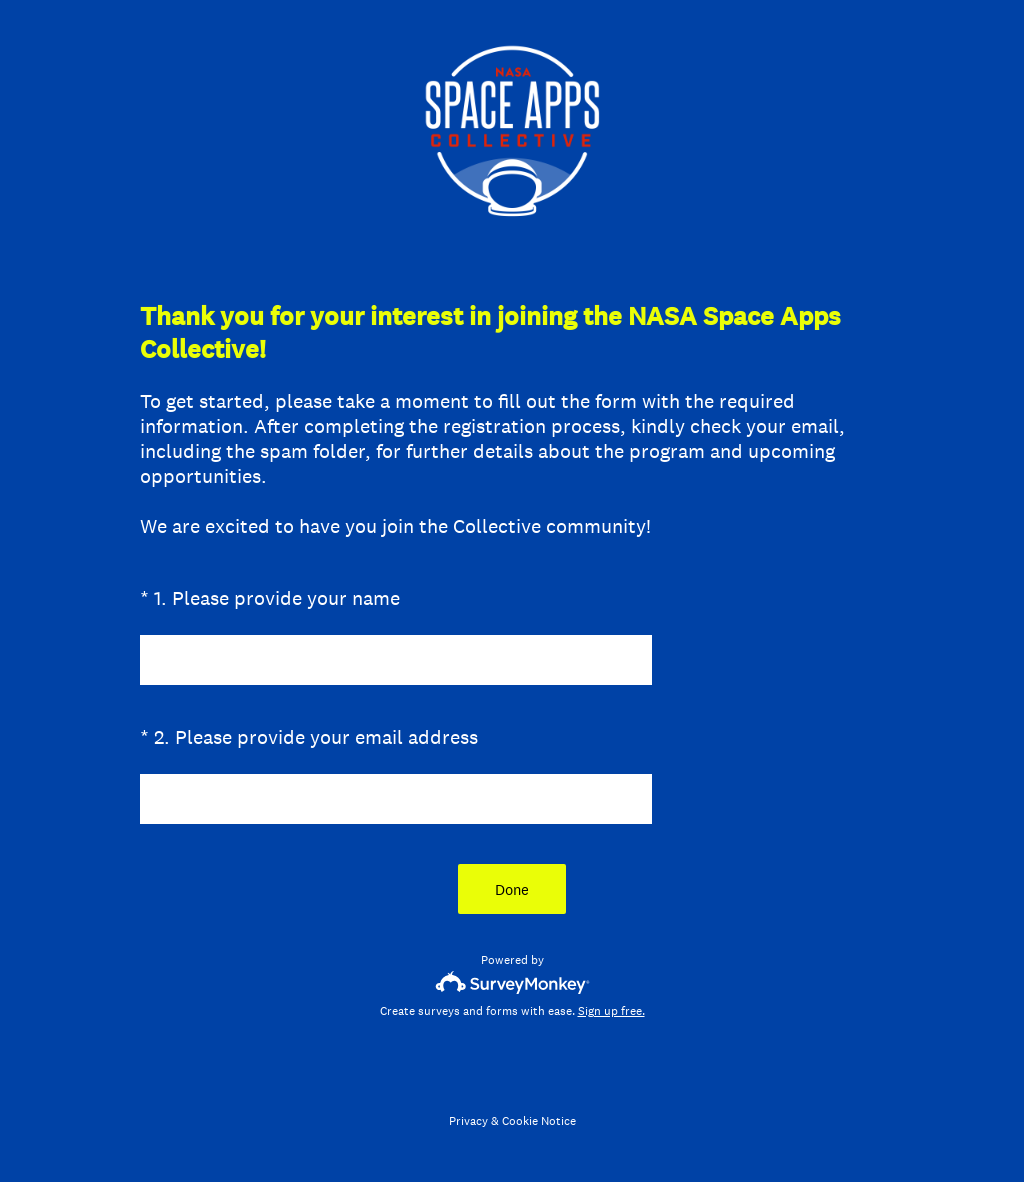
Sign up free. (611, 1011)
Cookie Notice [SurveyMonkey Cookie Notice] (539, 1121)
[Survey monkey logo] (512, 982)
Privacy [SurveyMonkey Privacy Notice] (468, 1121)
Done (512, 889)
